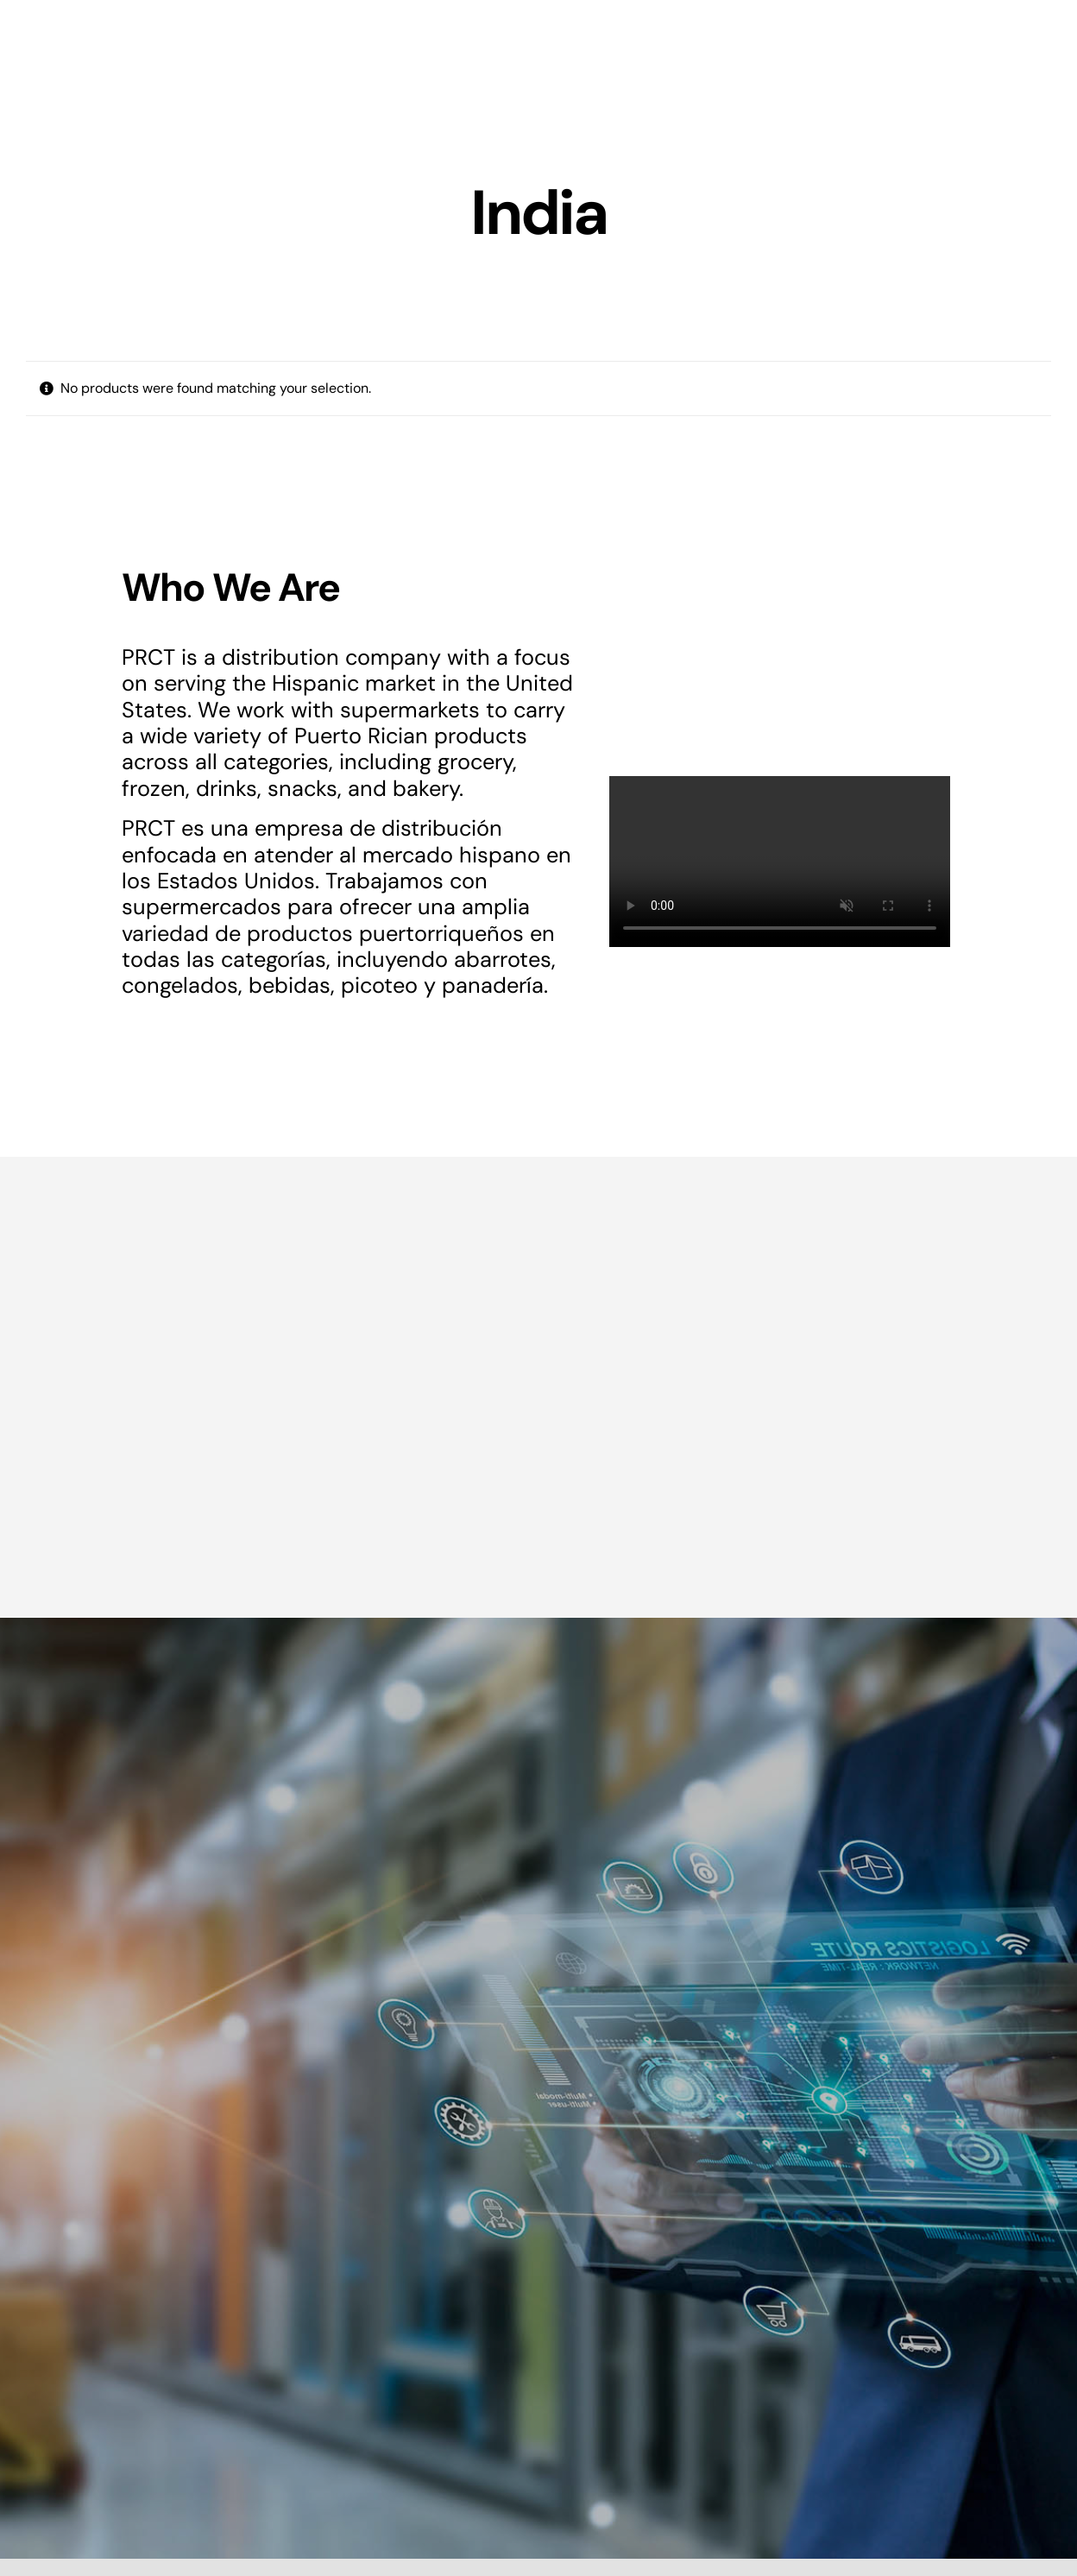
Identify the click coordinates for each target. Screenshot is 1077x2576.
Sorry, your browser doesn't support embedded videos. (779, 861)
